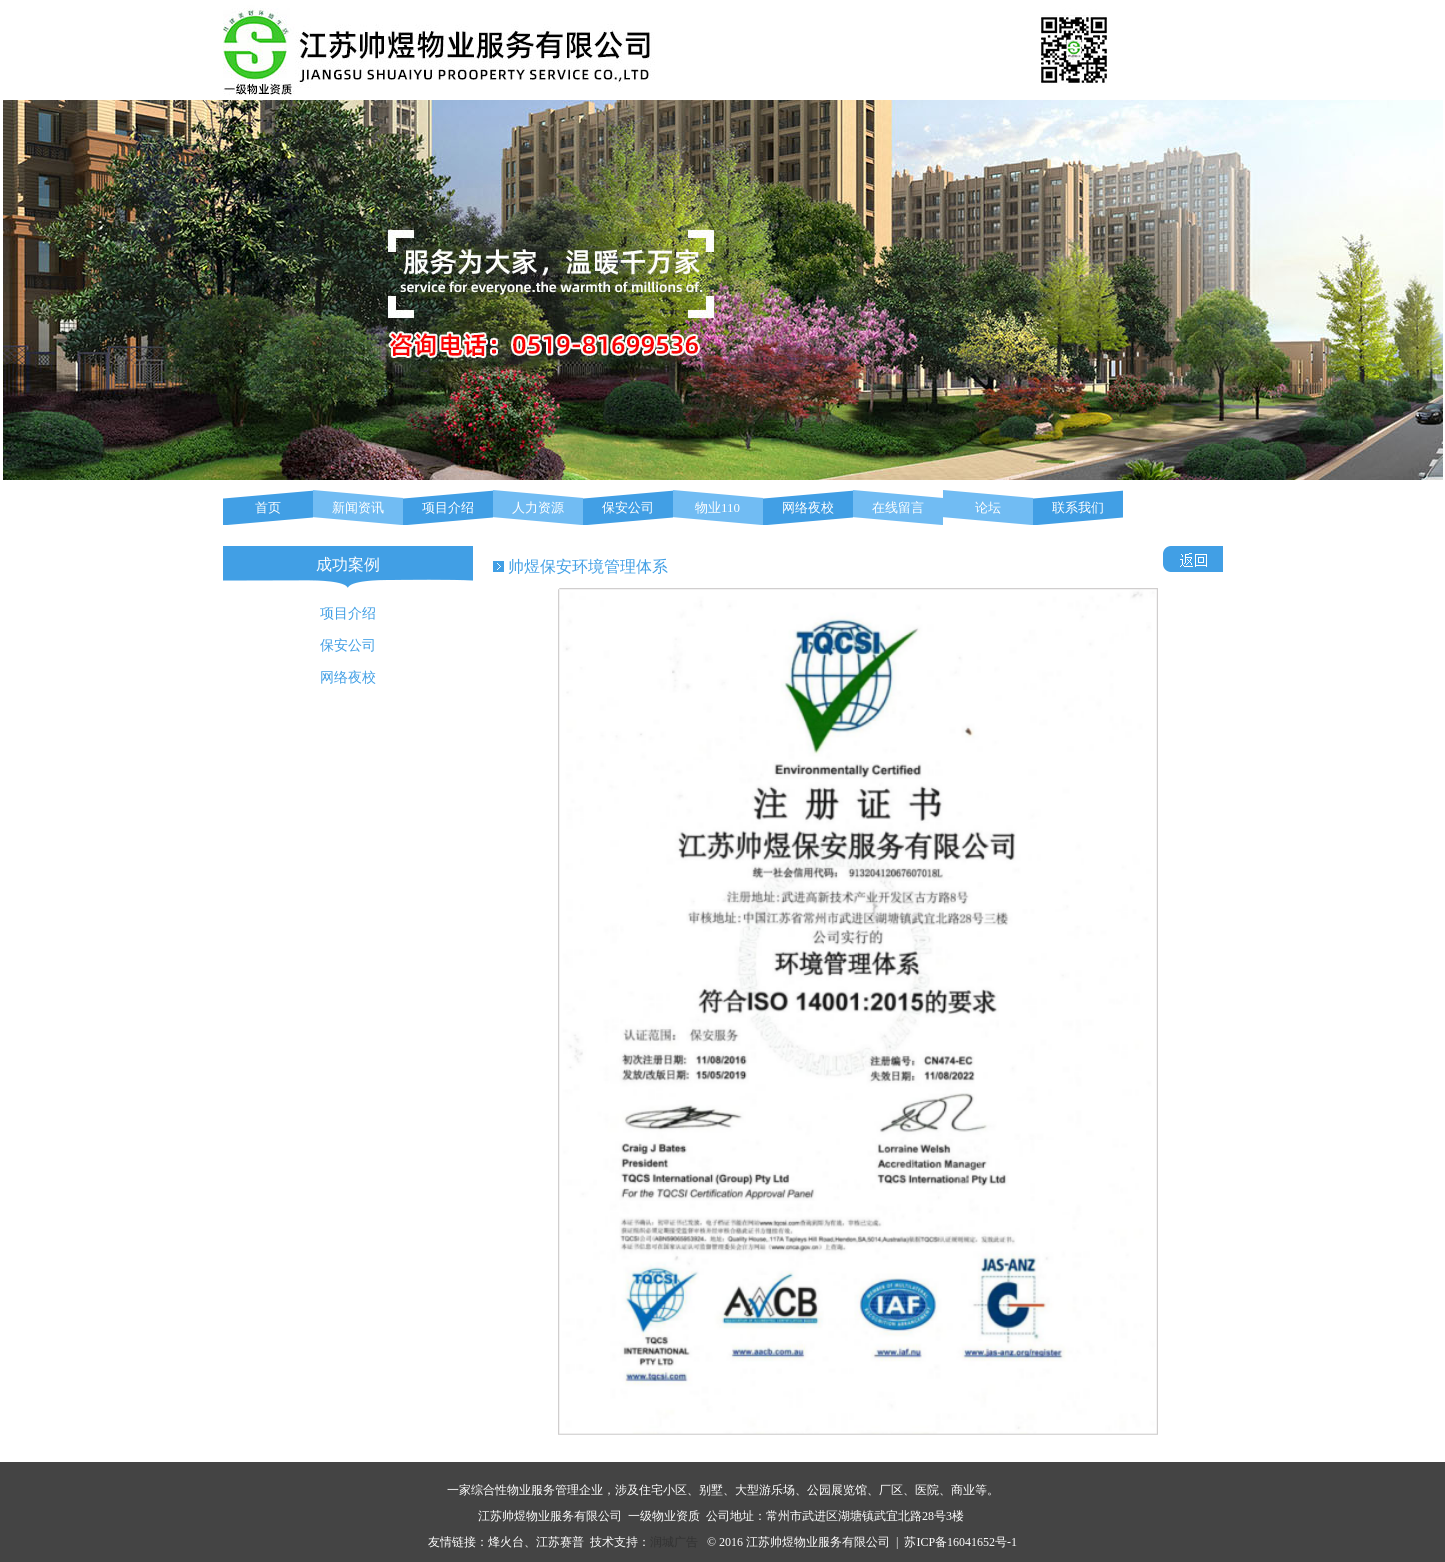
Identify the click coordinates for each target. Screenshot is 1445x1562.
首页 (268, 507)
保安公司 (628, 507)
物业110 (717, 507)
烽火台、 (512, 1542)
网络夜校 (808, 507)
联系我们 (1078, 507)
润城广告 (674, 1542)
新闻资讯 (358, 507)
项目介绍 (448, 507)
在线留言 (898, 507)
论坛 (988, 507)
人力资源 (538, 507)
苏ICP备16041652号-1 (960, 1542)
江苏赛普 (560, 1542)
